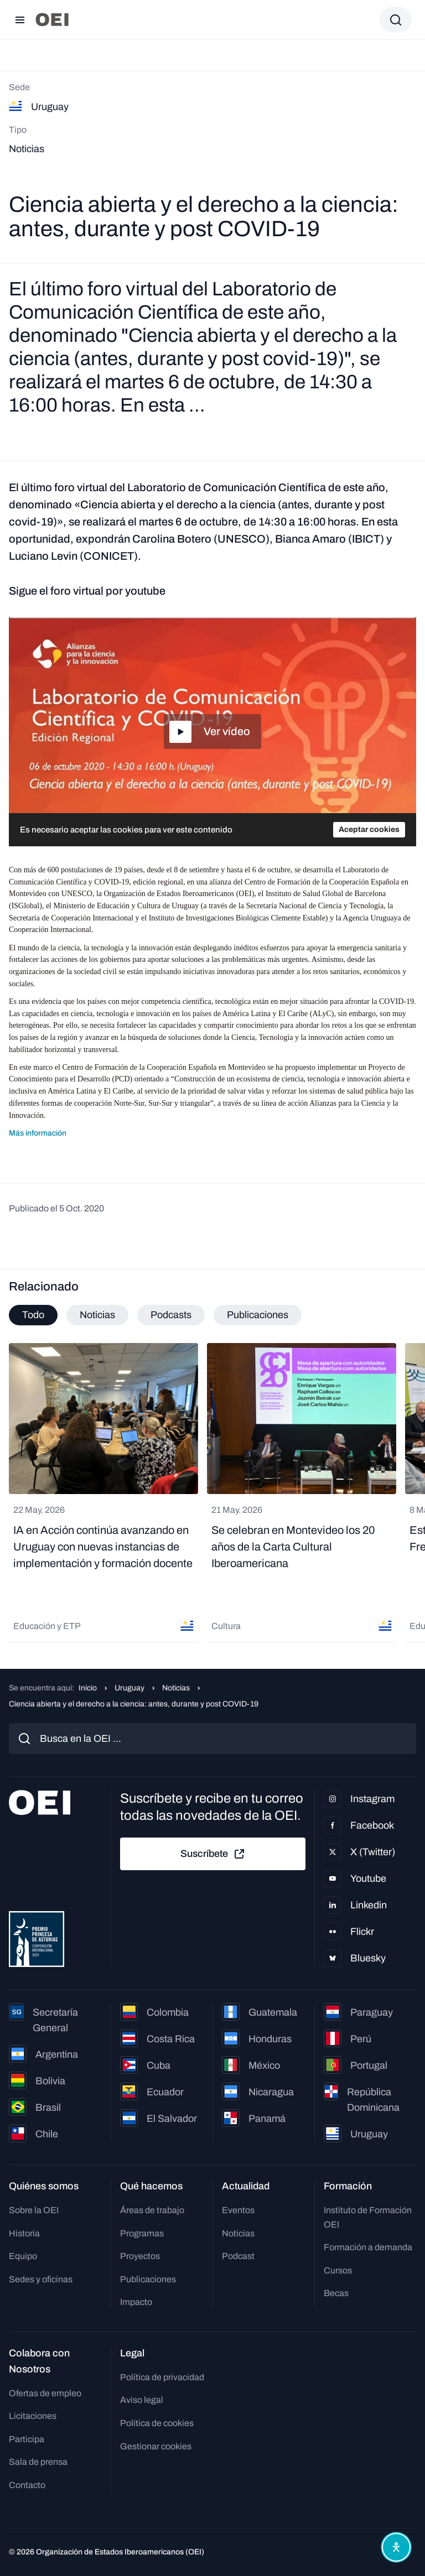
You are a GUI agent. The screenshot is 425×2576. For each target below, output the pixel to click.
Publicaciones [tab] (257, 1314)
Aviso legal (141, 2400)
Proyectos (140, 2256)
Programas (142, 2233)
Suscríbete (213, 1854)
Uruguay (129, 1688)
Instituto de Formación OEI (368, 2217)
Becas (336, 2293)
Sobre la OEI (34, 2210)
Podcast (238, 2256)
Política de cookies (157, 2423)
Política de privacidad (162, 2377)
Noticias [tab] (97, 1314)
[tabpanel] (212, 1492)
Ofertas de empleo (45, 2393)
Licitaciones (32, 2416)
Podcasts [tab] (171, 1314)
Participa (26, 2439)
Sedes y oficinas (40, 2279)
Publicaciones (148, 2279)
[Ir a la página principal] (52, 20)
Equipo (23, 2256)
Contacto (27, 2485)
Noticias (176, 1688)
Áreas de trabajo (152, 2210)
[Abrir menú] (20, 20)
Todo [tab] (33, 1314)
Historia (24, 2233)
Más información (37, 1133)
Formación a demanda (368, 2247)
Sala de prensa (38, 2461)
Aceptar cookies (369, 829)
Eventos (238, 2210)
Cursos (338, 2270)
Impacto (136, 2302)
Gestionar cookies (155, 2446)
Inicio (88, 1688)
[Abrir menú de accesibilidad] (396, 2547)
